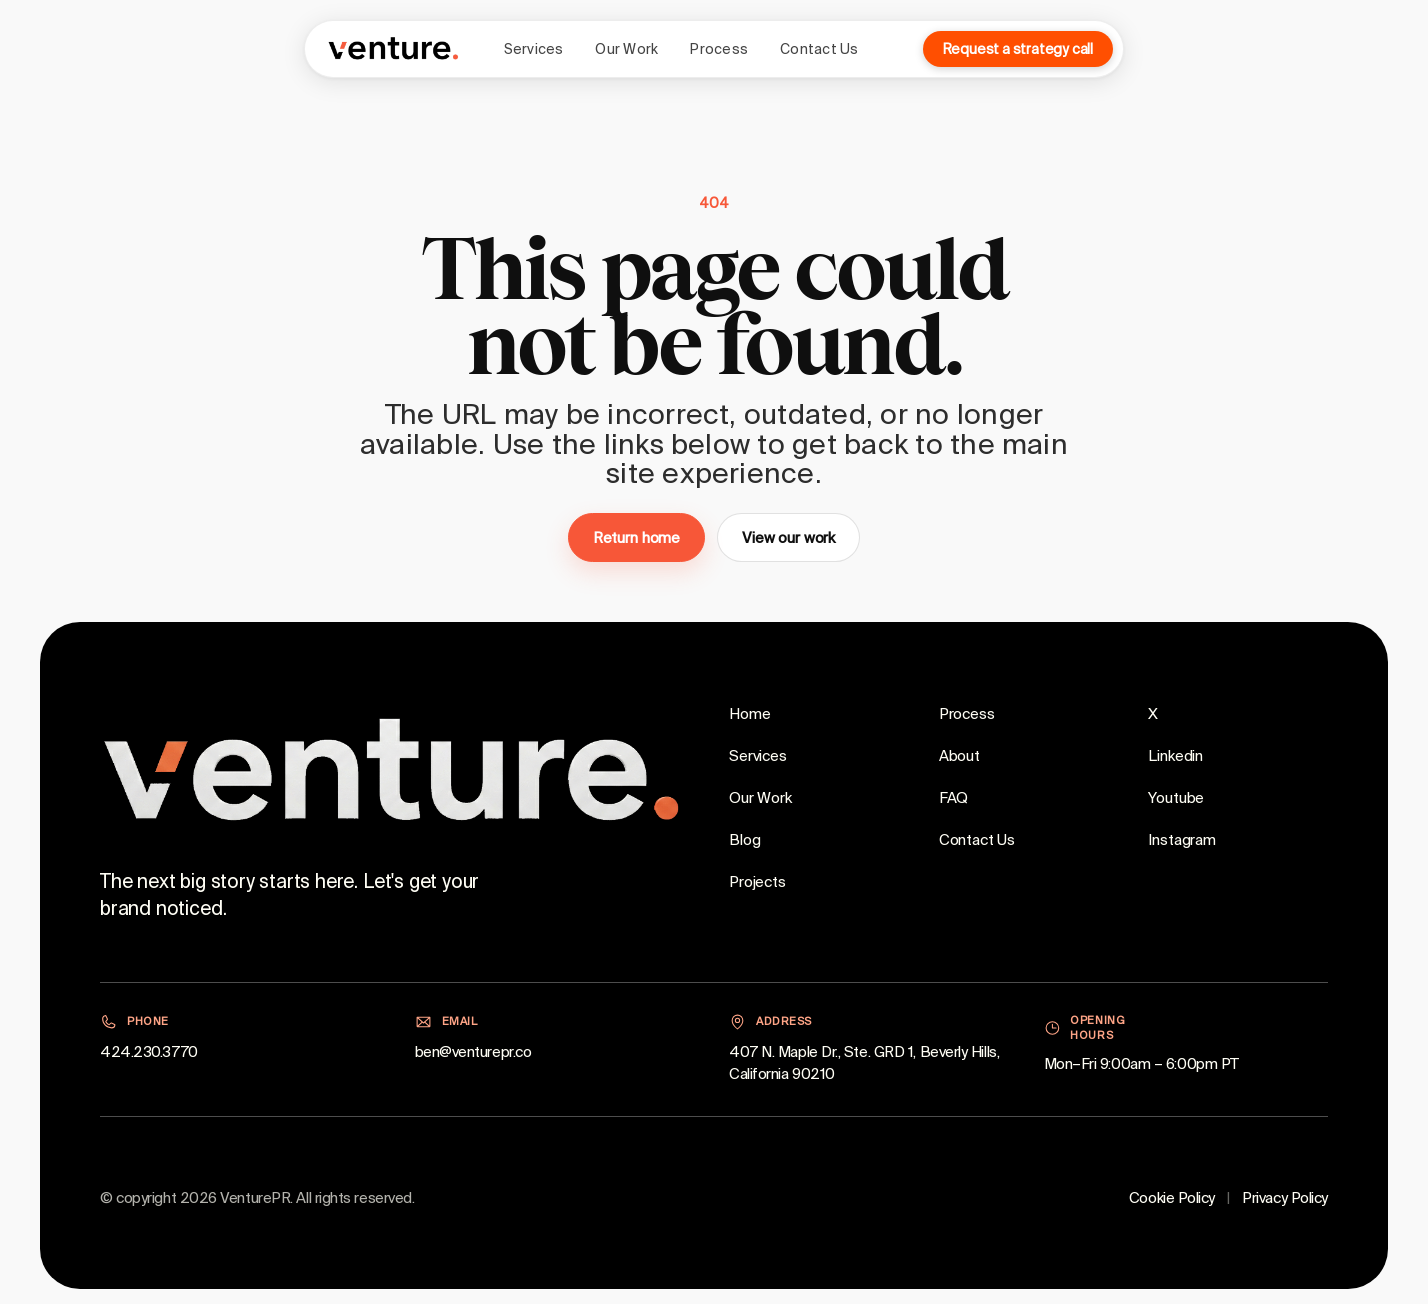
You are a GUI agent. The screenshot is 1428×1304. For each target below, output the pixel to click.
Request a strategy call (1018, 49)
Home (749, 713)
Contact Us (819, 49)
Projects (757, 881)
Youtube (1176, 797)
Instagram (1182, 839)
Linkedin (1175, 755)
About (959, 755)
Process (719, 49)
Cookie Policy (1172, 1197)
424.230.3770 (149, 1051)
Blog (744, 839)
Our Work (626, 49)
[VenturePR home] (393, 49)
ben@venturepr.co (473, 1051)
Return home (636, 537)
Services (534, 49)
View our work (788, 537)
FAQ (954, 797)
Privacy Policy (1285, 1197)
